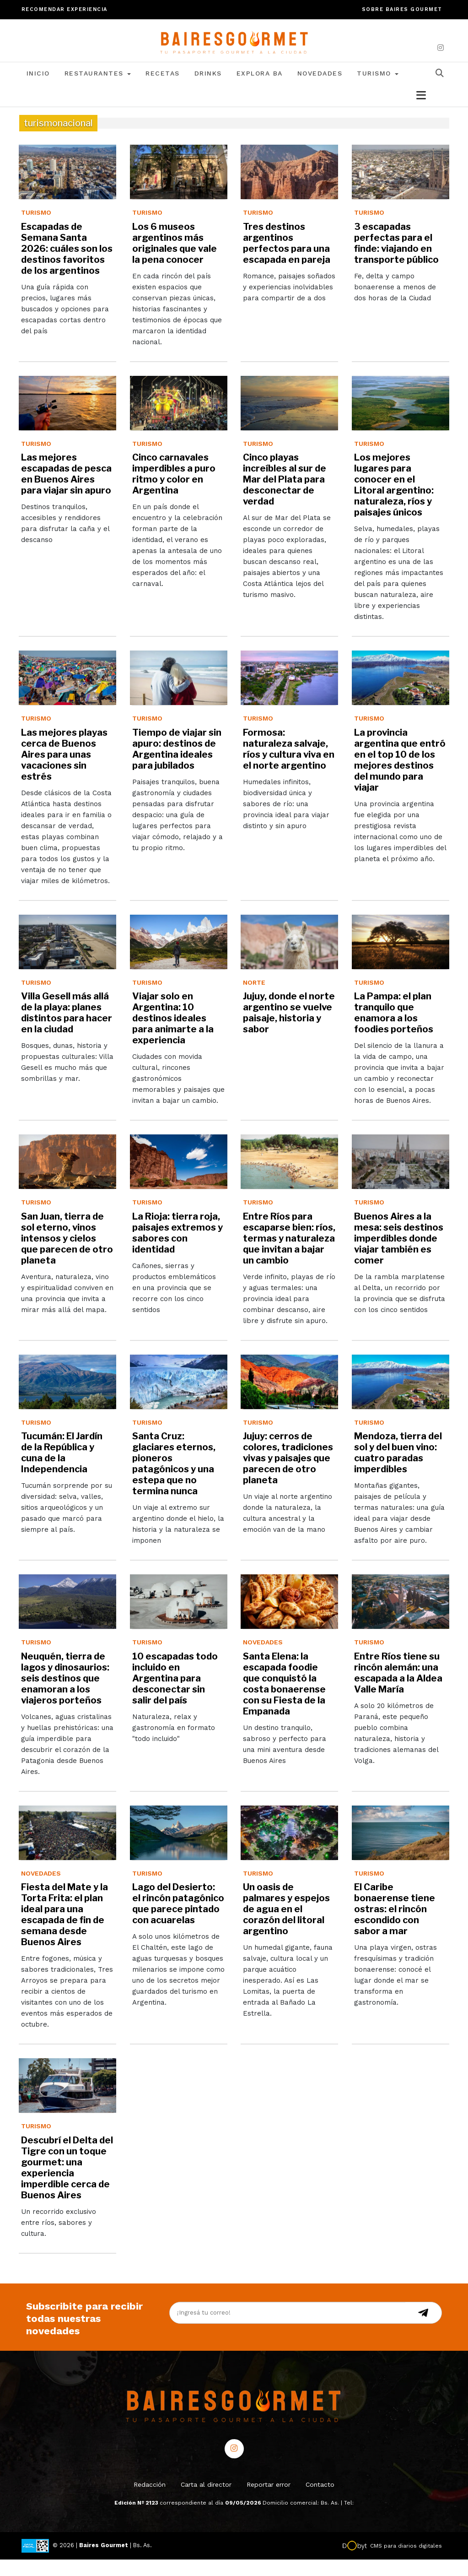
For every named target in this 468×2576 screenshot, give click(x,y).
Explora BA (260, 89)
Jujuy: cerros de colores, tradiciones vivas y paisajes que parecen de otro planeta (288, 1474)
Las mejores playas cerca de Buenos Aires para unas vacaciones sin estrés (64, 770)
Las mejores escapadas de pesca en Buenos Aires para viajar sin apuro (66, 490)
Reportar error (268, 2501)
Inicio (38, 89)
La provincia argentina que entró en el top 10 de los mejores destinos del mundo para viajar (400, 776)
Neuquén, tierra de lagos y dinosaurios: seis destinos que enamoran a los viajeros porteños (65, 1694)
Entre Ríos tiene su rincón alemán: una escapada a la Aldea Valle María (398, 1689)
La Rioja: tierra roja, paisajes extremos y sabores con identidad (177, 1249)
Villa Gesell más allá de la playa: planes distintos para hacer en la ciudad (66, 1029)
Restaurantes (98, 89)
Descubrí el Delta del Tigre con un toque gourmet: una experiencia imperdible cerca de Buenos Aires (67, 2184)
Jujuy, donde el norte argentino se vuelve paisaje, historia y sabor (289, 1029)
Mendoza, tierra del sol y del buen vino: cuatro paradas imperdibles (398, 1469)
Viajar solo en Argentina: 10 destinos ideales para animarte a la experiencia (173, 1034)
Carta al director (206, 2501)
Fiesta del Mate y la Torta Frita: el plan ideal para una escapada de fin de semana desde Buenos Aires (64, 1931)
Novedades (320, 89)
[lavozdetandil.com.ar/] (234, 48)
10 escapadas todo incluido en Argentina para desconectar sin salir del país (175, 1694)
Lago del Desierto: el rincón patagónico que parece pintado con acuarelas (178, 1920)
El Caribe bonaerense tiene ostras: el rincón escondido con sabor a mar (394, 1925)
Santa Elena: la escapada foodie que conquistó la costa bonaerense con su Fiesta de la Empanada (284, 1700)
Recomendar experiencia (65, 9)
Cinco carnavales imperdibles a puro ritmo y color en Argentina (173, 490)
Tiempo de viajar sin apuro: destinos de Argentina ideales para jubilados (176, 765)
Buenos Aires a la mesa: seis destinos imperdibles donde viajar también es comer (398, 1254)
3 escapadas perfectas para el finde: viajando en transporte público (396, 260)
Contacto (320, 2501)
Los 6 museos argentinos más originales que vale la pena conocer (174, 260)
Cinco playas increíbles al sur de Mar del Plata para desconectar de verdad (284, 495)
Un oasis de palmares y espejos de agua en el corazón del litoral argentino (286, 1925)
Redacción (150, 2501)
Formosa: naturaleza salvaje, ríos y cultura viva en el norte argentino (288, 765)
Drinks (208, 89)
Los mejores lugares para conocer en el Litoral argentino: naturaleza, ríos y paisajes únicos (394, 501)
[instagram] (440, 47)
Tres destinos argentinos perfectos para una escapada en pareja (286, 260)
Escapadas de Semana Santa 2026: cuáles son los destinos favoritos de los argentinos (67, 265)
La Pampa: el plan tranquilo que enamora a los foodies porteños (393, 1029)
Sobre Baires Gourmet (402, 9)
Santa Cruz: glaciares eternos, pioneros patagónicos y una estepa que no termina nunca (173, 1480)
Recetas (162, 89)
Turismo (377, 89)
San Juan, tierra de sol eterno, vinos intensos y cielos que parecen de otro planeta (67, 1254)
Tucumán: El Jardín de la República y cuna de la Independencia (61, 1469)
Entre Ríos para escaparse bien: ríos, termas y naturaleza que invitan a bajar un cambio (289, 1254)
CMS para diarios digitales (406, 2562)
